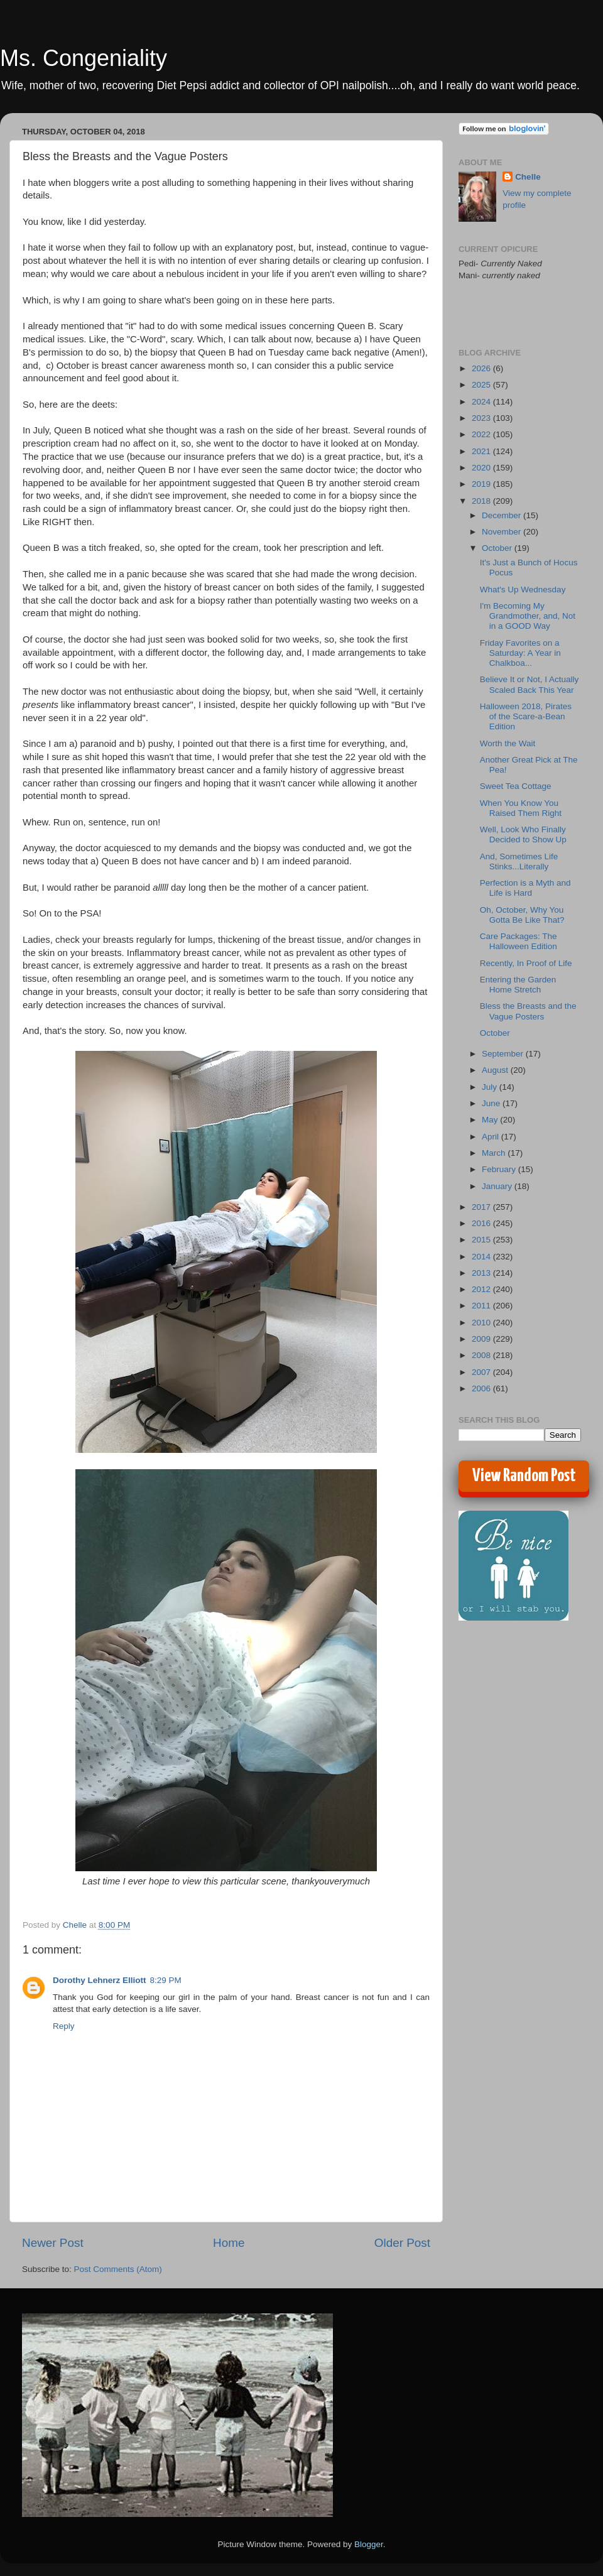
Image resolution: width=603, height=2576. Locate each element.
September (504, 1053)
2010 (482, 1322)
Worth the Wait (508, 743)
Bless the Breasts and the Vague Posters (528, 1011)
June (492, 1103)
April (491, 1136)
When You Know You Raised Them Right (521, 808)
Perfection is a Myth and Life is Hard (525, 888)
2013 (482, 1273)
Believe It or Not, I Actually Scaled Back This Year (529, 684)
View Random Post (524, 1476)
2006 (482, 1388)
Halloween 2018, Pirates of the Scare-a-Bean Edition (526, 716)
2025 (482, 384)
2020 (482, 467)
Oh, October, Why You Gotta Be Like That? (522, 915)
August (496, 1070)
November (502, 531)
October (498, 548)
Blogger (368, 2544)
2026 (482, 368)
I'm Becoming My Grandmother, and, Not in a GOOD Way (527, 616)
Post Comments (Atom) (118, 2269)
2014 (482, 1256)
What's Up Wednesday (523, 589)
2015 (482, 1239)
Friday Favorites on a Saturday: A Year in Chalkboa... (520, 653)
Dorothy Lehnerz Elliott (99, 1980)
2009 (482, 1339)
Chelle (528, 177)
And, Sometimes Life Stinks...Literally (519, 861)
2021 (482, 451)
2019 (482, 484)
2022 (482, 434)
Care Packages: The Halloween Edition (518, 941)
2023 (482, 418)
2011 (482, 1305)
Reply (64, 2026)
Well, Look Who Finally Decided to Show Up (523, 834)
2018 (482, 501)
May (491, 1119)
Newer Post (53, 2242)
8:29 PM (166, 1980)
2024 (482, 401)
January (498, 1186)
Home (228, 2242)
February (500, 1169)
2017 (482, 1207)
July (490, 1087)
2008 (482, 1355)
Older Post (402, 2242)
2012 (482, 1289)
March (495, 1153)
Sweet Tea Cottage (515, 786)
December (502, 515)
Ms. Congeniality (83, 58)
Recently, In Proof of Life (526, 963)
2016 (482, 1223)
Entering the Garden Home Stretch (518, 984)
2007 (482, 1372)
